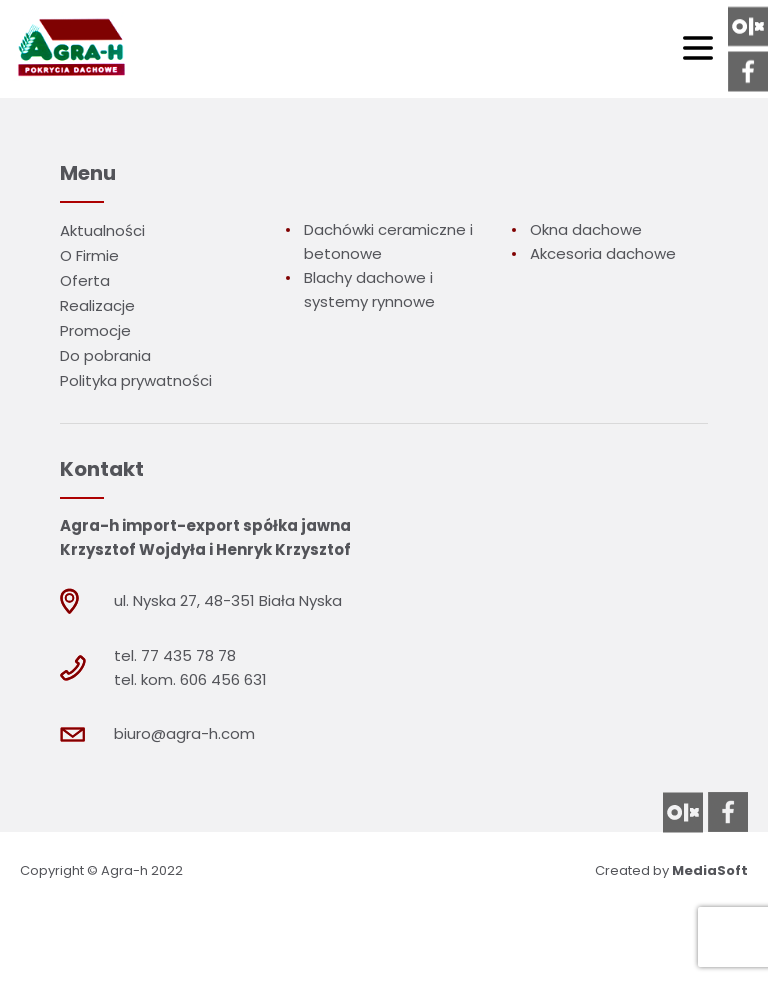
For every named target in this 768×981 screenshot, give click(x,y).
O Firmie (89, 255)
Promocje (95, 330)
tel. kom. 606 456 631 (190, 679)
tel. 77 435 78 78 (175, 655)
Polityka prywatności (136, 380)
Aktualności (102, 230)
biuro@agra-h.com (184, 733)
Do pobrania (105, 355)
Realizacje (97, 305)
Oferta (85, 280)
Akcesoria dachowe (603, 253)
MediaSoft (710, 870)
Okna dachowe (586, 229)
